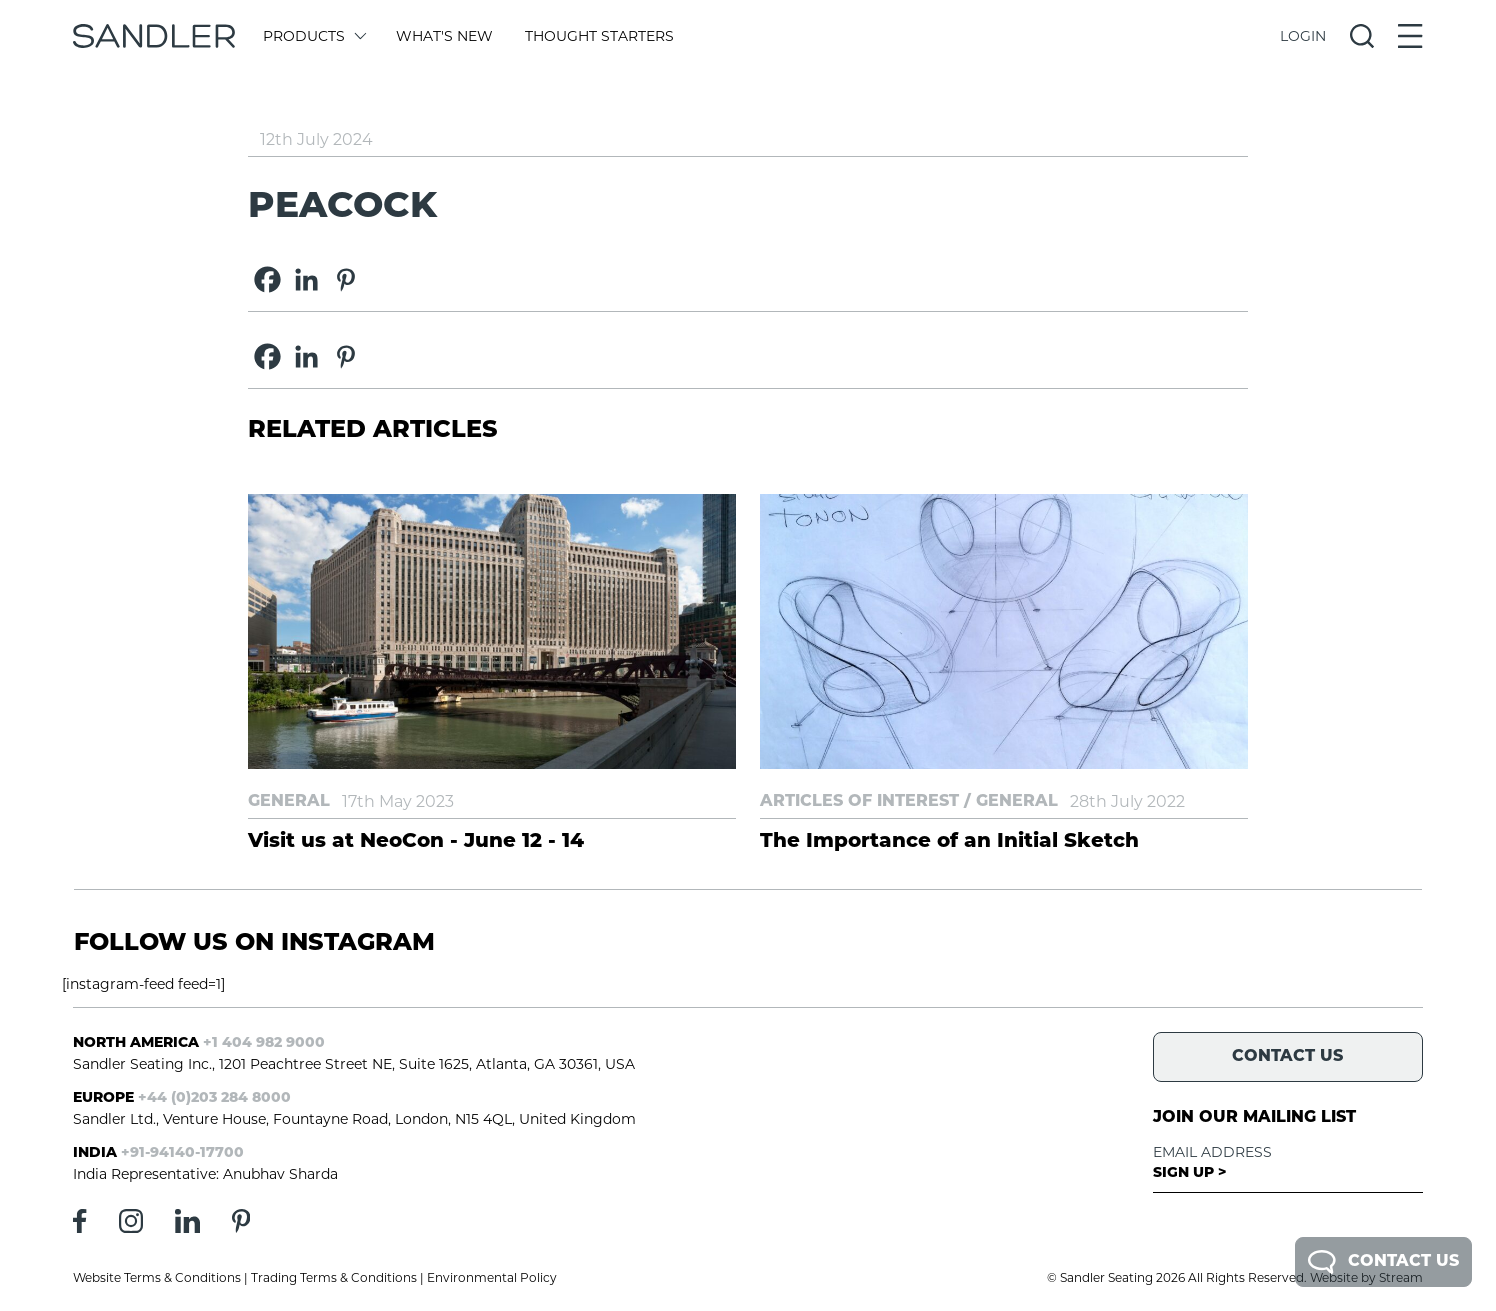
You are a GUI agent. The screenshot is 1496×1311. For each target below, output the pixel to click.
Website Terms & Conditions (157, 1277)
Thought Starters (599, 36)
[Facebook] (267, 279)
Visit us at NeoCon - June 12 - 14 (416, 842)
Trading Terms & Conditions (334, 1277)
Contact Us (1383, 1262)
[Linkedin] (306, 279)
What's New (444, 36)
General (289, 802)
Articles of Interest (859, 802)
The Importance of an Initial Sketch (949, 842)
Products (313, 36)
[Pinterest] (345, 279)
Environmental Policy (492, 1277)
